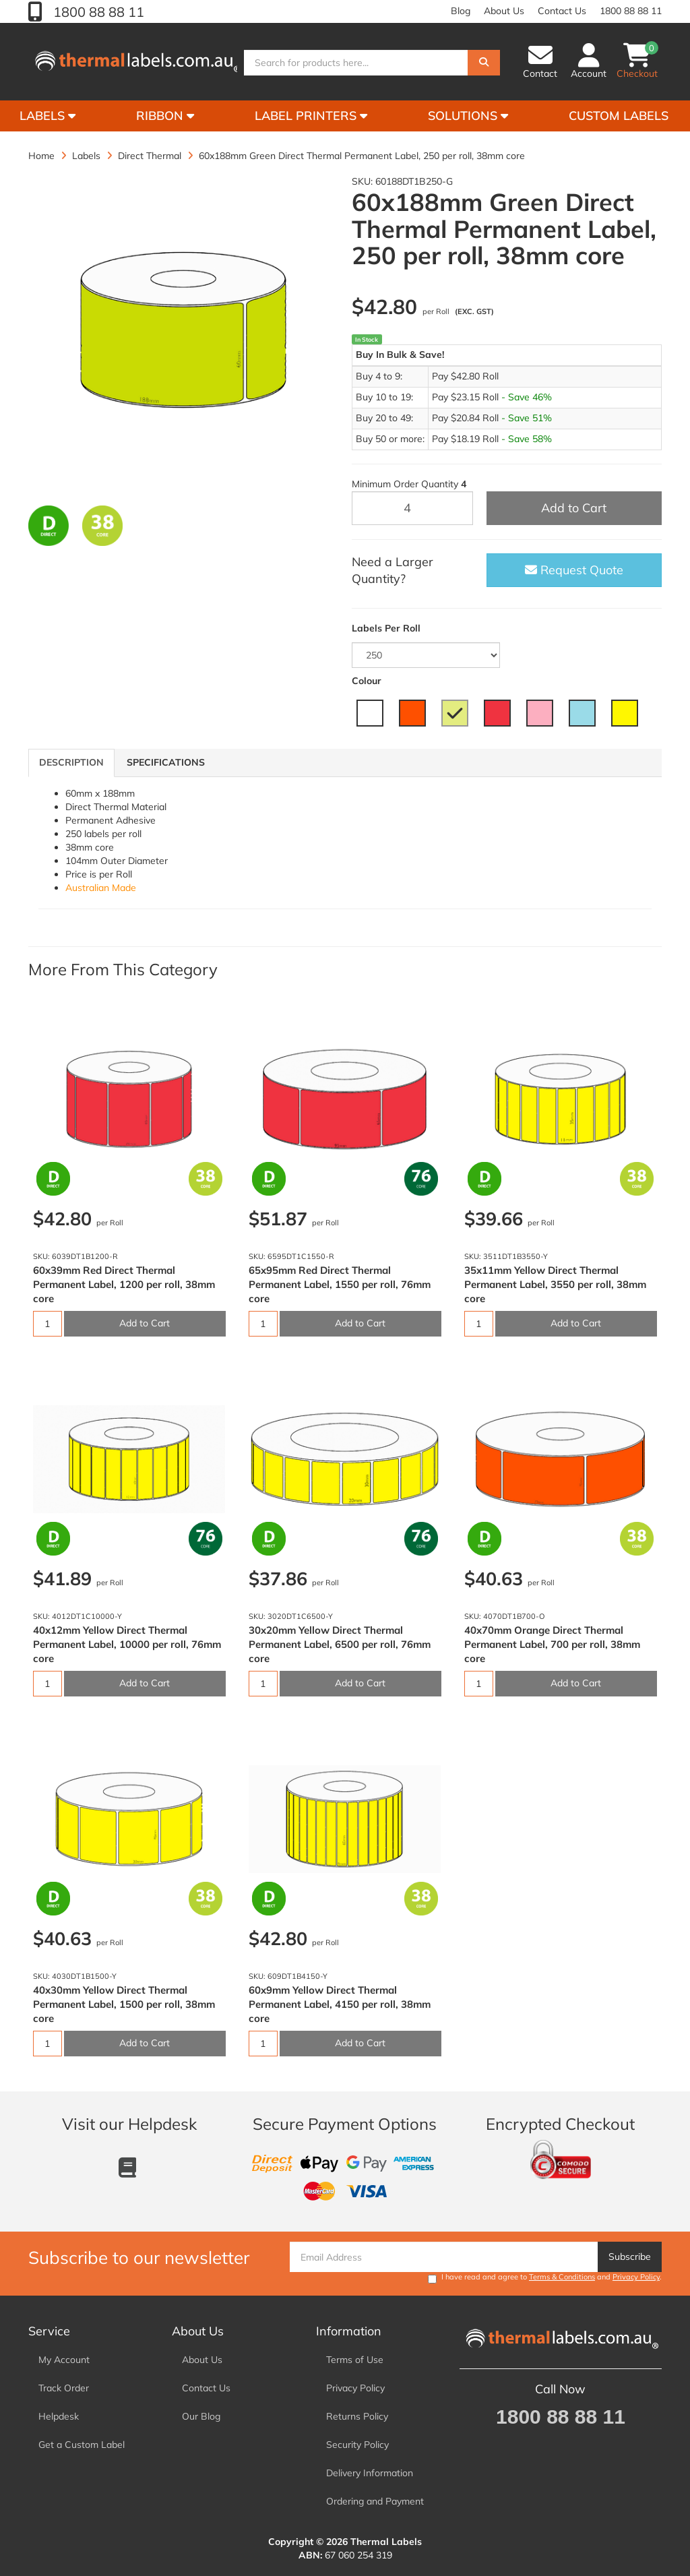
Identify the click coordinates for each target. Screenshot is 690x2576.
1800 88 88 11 (97, 11)
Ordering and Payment (375, 2501)
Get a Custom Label (81, 2445)
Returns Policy (357, 2416)
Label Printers (311, 115)
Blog (460, 11)
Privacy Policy (636, 2276)
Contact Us (562, 11)
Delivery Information (369, 2473)
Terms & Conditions (562, 2276)
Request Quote (574, 570)
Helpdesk (58, 2416)
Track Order (63, 2388)
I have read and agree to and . (545, 2277)
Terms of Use (354, 2360)
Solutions (468, 115)
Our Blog (201, 2416)
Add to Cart (573, 508)
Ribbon (165, 115)
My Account (64, 2360)
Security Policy (357, 2445)
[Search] (484, 62)
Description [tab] (71, 762)
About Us (504, 11)
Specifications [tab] (166, 762)
